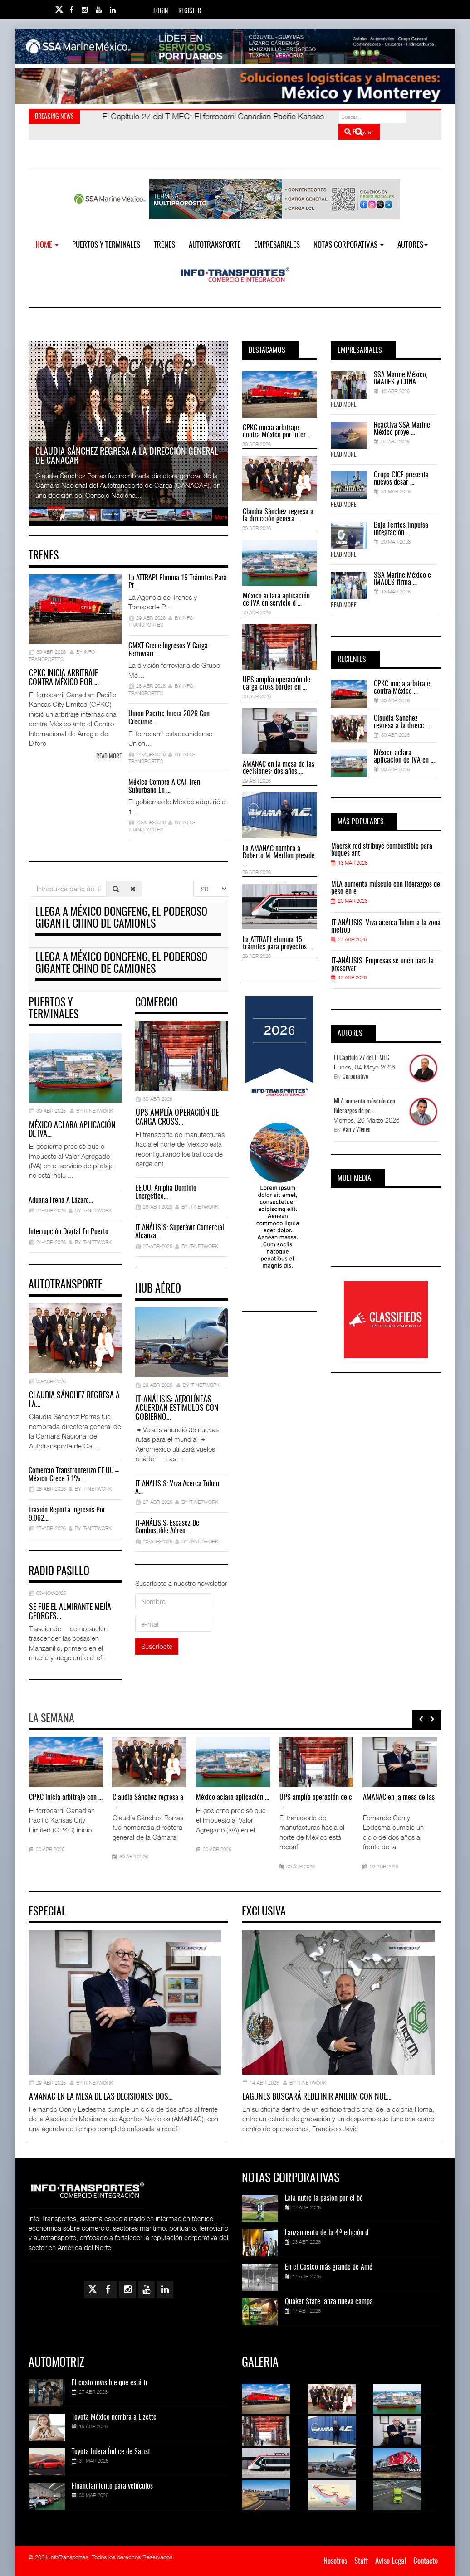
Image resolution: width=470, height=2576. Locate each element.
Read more (109, 757)
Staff (361, 2561)
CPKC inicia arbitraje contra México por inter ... (277, 431)
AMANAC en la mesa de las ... (399, 1801)
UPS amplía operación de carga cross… (177, 1118)
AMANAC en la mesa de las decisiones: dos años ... (278, 768)
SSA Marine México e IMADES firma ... (402, 579)
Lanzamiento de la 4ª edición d (326, 2232)
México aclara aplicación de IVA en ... (404, 756)
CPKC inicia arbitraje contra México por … (64, 678)
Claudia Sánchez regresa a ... (148, 1801)
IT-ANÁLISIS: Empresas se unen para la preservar (382, 964)
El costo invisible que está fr (110, 2382)
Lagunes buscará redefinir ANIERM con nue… (317, 2097)
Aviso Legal (390, 2561)
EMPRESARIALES (277, 245)
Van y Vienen (357, 1130)
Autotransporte (214, 245)
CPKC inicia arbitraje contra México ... (402, 687)
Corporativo (355, 1077)
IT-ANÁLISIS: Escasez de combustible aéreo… (167, 1527)
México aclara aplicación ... (232, 1797)
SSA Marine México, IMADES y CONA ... (400, 378)
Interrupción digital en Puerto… (71, 1231)
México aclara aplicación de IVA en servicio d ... (276, 600)
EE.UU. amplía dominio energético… (165, 1192)
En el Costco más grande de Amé (328, 2267)
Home (47, 245)
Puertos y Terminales (106, 245)
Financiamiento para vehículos (112, 2486)
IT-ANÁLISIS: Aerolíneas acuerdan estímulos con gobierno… (177, 1409)
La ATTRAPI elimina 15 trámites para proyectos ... (278, 943)
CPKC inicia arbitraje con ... (66, 1797)
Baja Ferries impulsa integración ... (401, 529)
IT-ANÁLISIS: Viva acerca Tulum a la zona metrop (386, 926)
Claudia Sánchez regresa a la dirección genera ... (278, 515)
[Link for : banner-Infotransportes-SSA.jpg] (235, 46)
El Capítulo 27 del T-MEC (361, 1058)
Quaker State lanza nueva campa (329, 2301)
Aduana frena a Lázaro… (61, 1200)
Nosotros (335, 2561)
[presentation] (421, 1719)
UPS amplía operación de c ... (315, 1801)
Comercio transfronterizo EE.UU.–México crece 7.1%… (74, 1474)
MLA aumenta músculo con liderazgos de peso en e (385, 888)
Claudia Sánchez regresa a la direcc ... (402, 722)
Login (160, 11)
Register (189, 11)
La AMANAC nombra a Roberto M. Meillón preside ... (279, 856)
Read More (343, 405)
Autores (412, 245)
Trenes (164, 245)
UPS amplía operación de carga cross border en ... (276, 683)
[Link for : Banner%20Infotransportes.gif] (235, 86)
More (221, 517)
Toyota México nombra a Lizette (114, 2417)
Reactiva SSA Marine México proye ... (402, 429)
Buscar (359, 131)
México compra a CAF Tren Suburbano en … (164, 786)
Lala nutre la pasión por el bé (324, 2198)
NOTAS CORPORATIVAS (348, 245)
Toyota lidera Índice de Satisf (111, 2451)
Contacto (425, 2561)
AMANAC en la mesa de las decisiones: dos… (101, 2097)
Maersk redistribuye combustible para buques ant (381, 850)
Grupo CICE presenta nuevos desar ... (401, 478)
